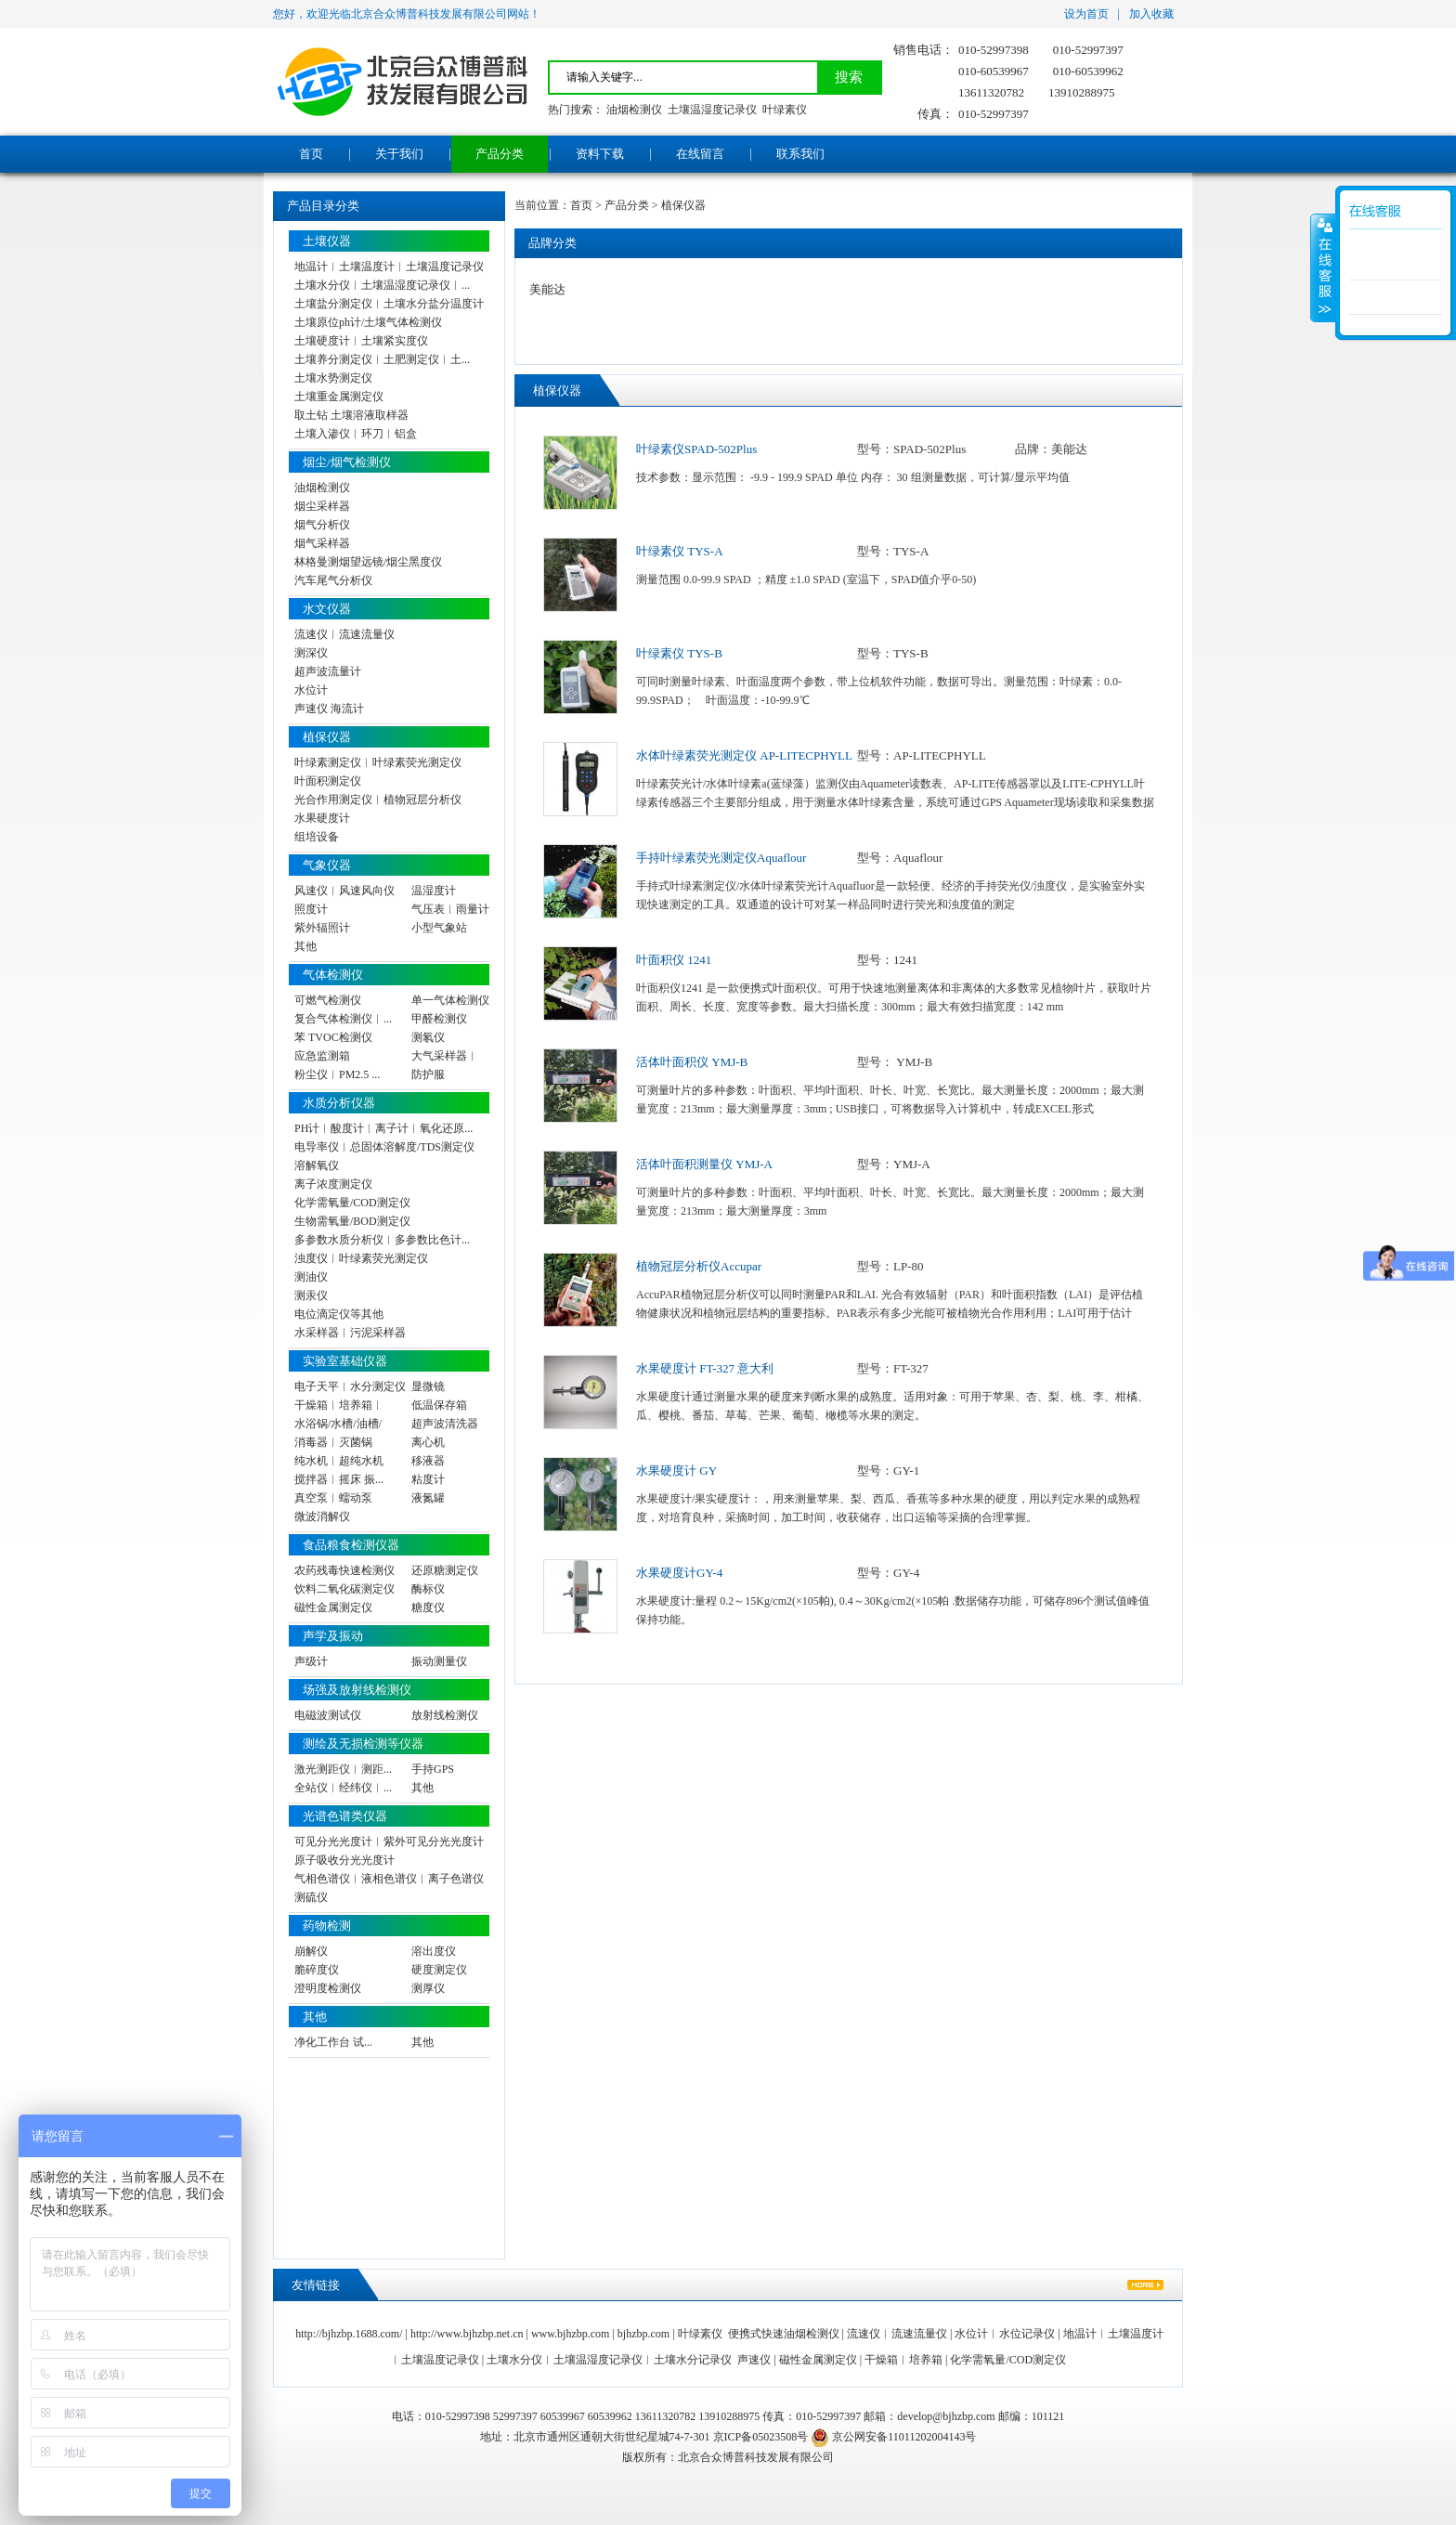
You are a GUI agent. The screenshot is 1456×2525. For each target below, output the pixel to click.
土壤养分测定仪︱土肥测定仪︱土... (382, 359)
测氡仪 (428, 1037)
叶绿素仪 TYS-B (679, 653)
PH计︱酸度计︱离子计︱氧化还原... (383, 1128)
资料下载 (600, 154)
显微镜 (428, 1386)
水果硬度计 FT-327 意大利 (705, 1368)
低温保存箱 (439, 1405)
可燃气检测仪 (327, 1000)
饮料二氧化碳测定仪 (344, 1588)
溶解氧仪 (316, 1165)
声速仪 (754, 2359)
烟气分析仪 (322, 524)
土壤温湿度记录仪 (712, 109)
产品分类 (499, 154)
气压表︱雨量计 (450, 909)
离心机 (428, 1442)
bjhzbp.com (644, 2333)
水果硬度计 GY (676, 1470)
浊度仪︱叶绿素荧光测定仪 (361, 1258)
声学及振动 (333, 1636)
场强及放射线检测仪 (357, 1690)
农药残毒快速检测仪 (344, 1570)
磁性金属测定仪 (333, 1607)
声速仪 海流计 (329, 708)
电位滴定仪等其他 (339, 1314)
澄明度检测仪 (327, 1988)
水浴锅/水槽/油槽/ (338, 1423)
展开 (1323, 268)
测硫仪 (311, 1897)
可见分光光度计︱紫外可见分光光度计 (389, 1841)
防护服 (428, 1074)
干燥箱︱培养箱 (903, 2359)
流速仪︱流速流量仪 (344, 634)
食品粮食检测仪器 (351, 1545)
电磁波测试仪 (327, 1715)
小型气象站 (439, 927)
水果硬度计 (322, 818)
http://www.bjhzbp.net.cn (467, 2333)
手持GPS (432, 1769)
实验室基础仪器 (345, 1361)
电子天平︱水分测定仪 (350, 1386)
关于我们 (399, 154)
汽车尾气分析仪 (333, 580)
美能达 (547, 289)
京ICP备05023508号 (761, 2436)
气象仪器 (327, 865)
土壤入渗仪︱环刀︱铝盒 (355, 433)
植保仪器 (327, 737)
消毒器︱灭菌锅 (333, 1442)
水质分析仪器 (339, 1103)
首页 (311, 154)
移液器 (428, 1460)
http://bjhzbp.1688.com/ (348, 2333)
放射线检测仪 (444, 1715)
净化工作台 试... (333, 2042)
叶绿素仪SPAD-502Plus (696, 449)
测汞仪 (311, 1295)
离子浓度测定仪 (333, 1184)
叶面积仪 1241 (673, 960)
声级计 (311, 1661)
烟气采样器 (322, 543)
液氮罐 (428, 1497)
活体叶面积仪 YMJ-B (692, 1062)
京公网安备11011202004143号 (893, 2436)
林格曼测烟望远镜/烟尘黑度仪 (368, 561)
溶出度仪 (433, 1951)
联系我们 (800, 154)
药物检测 (327, 1926)
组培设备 (316, 836)
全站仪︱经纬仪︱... (343, 1787)
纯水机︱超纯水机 (339, 1460)
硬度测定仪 (439, 1969)
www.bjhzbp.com (570, 2333)
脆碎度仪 (316, 1969)
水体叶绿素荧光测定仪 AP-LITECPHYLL (744, 755)
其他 (305, 946)
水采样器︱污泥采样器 (350, 1332)
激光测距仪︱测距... (343, 1769)
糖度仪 (428, 1607)
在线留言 (700, 154)
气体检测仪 (333, 975)
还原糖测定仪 (444, 1570)
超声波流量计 (327, 671)
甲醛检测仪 (439, 1018)
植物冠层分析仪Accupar (698, 1266)
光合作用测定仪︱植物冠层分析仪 (378, 799)
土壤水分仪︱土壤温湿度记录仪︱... (382, 285)
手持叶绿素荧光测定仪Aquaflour (721, 858)
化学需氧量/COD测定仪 (352, 1202)
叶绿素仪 (784, 109)
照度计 (311, 909)
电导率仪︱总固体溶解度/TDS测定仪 (384, 1146)
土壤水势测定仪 (333, 377)
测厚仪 (428, 1988)
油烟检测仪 (634, 109)
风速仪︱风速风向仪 (344, 890)
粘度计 (428, 1479)
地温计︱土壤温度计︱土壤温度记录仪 (389, 266)
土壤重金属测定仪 (339, 396)
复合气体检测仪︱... (343, 1018)
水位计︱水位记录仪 (1005, 2333)
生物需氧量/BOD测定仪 (352, 1221)
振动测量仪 (439, 1661)
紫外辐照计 (322, 927)
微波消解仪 (322, 1516)
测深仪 (311, 652)
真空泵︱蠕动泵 (333, 1497)
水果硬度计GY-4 (679, 1573)
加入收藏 (1151, 13)
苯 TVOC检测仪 (333, 1037)
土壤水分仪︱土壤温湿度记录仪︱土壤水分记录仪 (609, 2359)
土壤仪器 (327, 241)
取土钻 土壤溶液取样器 (351, 415)
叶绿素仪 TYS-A (679, 551)
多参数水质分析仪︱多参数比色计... (382, 1239)
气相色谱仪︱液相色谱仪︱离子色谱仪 (389, 1878)
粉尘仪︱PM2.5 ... (337, 1074)
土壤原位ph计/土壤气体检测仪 (368, 322)
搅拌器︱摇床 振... (339, 1479)
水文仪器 (327, 609)
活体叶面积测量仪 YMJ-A (704, 1164)
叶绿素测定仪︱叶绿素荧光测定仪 (378, 762)
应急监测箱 (322, 1055)
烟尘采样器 (322, 506)
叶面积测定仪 (327, 780)
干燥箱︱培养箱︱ (339, 1405)
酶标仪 (428, 1588)
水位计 (311, 689)
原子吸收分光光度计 (344, 1860)
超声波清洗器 (444, 1423)
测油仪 (311, 1276)
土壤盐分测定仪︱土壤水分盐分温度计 (389, 303)
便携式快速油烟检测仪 (783, 2333)
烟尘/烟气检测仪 (347, 462)
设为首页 (1086, 13)
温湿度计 (433, 890)
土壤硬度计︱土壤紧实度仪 (361, 340)
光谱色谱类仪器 (345, 1816)
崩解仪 (311, 1951)
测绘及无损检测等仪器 (363, 1744)
